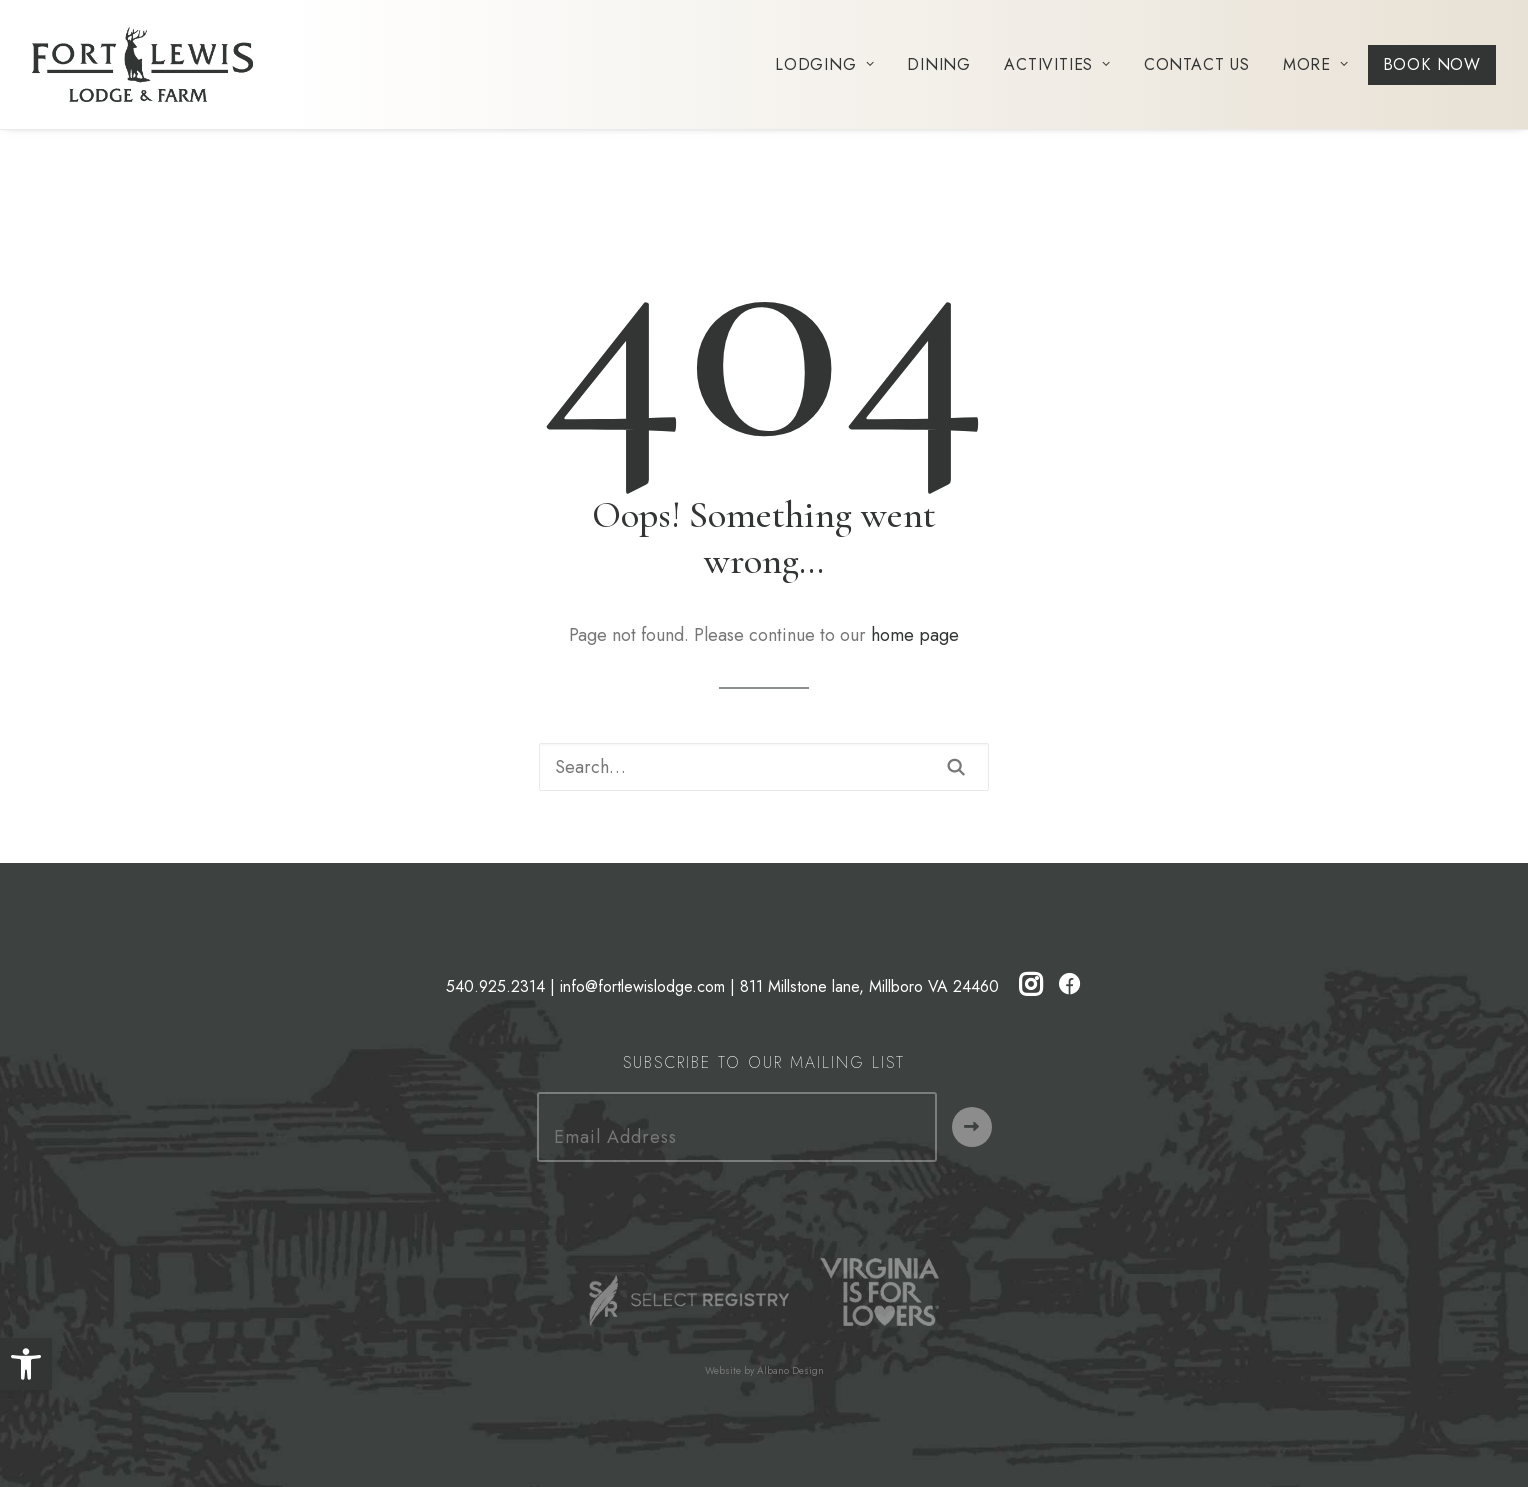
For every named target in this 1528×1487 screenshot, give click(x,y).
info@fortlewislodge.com (642, 986)
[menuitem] (831, 64)
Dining (939, 64)
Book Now (1432, 64)
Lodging (824, 64)
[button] (26, 1364)
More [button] (1316, 64)
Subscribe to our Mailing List (764, 1062)
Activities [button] (1057, 64)
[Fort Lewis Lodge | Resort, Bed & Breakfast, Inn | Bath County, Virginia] (142, 64)
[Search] (764, 767)
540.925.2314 (495, 986)
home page (915, 635)
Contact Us (1197, 64)
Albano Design (790, 1370)
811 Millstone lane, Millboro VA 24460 (869, 986)
